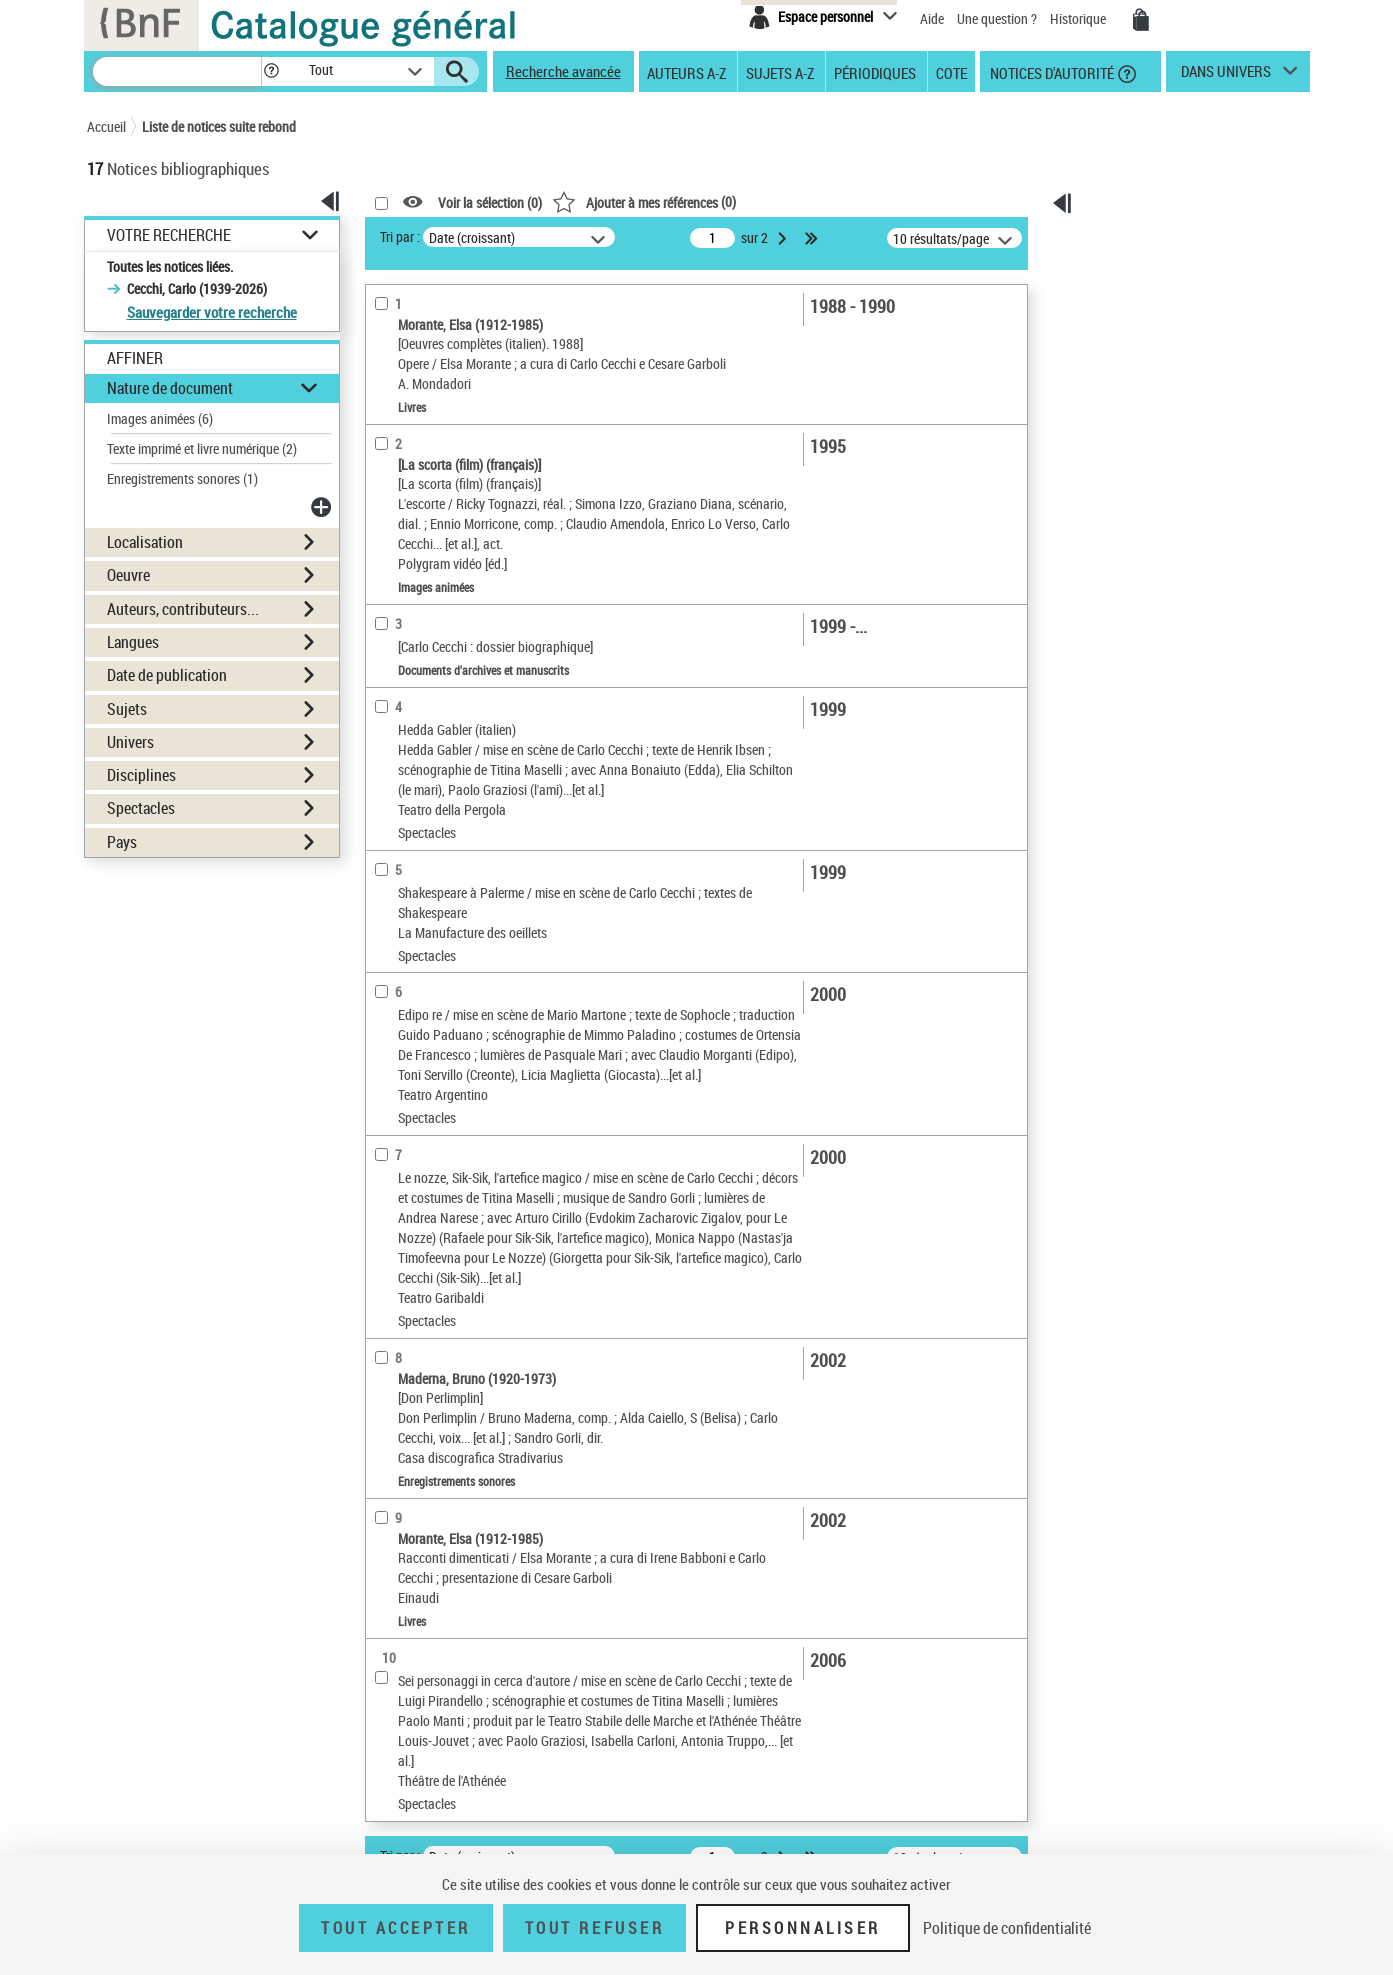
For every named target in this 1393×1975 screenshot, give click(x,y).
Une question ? (998, 18)
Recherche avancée (563, 71)
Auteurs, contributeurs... (183, 609)
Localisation (145, 542)
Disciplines (141, 775)
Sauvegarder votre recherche (212, 312)
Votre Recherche (169, 235)
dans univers (1226, 76)
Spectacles (141, 808)
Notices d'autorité (1050, 72)
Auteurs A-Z (686, 72)
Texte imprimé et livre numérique (202, 448)
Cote (951, 72)
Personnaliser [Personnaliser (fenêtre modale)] (803, 1928)
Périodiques (875, 72)
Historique (1079, 18)
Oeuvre (128, 575)
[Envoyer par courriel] (1140, 329)
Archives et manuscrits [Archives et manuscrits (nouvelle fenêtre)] (1134, 630)
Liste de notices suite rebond (219, 126)
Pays (122, 842)
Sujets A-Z (780, 72)
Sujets (127, 709)
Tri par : (400, 236)
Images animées (160, 418)
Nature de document (170, 388)
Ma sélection (1137, 266)
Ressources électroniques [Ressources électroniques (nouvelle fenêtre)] (1141, 652)
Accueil (106, 126)
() (644, 201)
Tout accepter (396, 1928)
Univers (130, 742)
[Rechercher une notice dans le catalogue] (177, 71)
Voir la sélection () (490, 202)
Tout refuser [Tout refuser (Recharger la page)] (594, 1928)
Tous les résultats (1150, 436)
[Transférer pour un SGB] (1149, 381)
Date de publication (167, 675)
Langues (133, 642)
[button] (271, 71)
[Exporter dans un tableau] (1155, 355)
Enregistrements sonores (182, 478)
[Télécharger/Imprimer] (1144, 303)
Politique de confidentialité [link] (1007, 1928)
